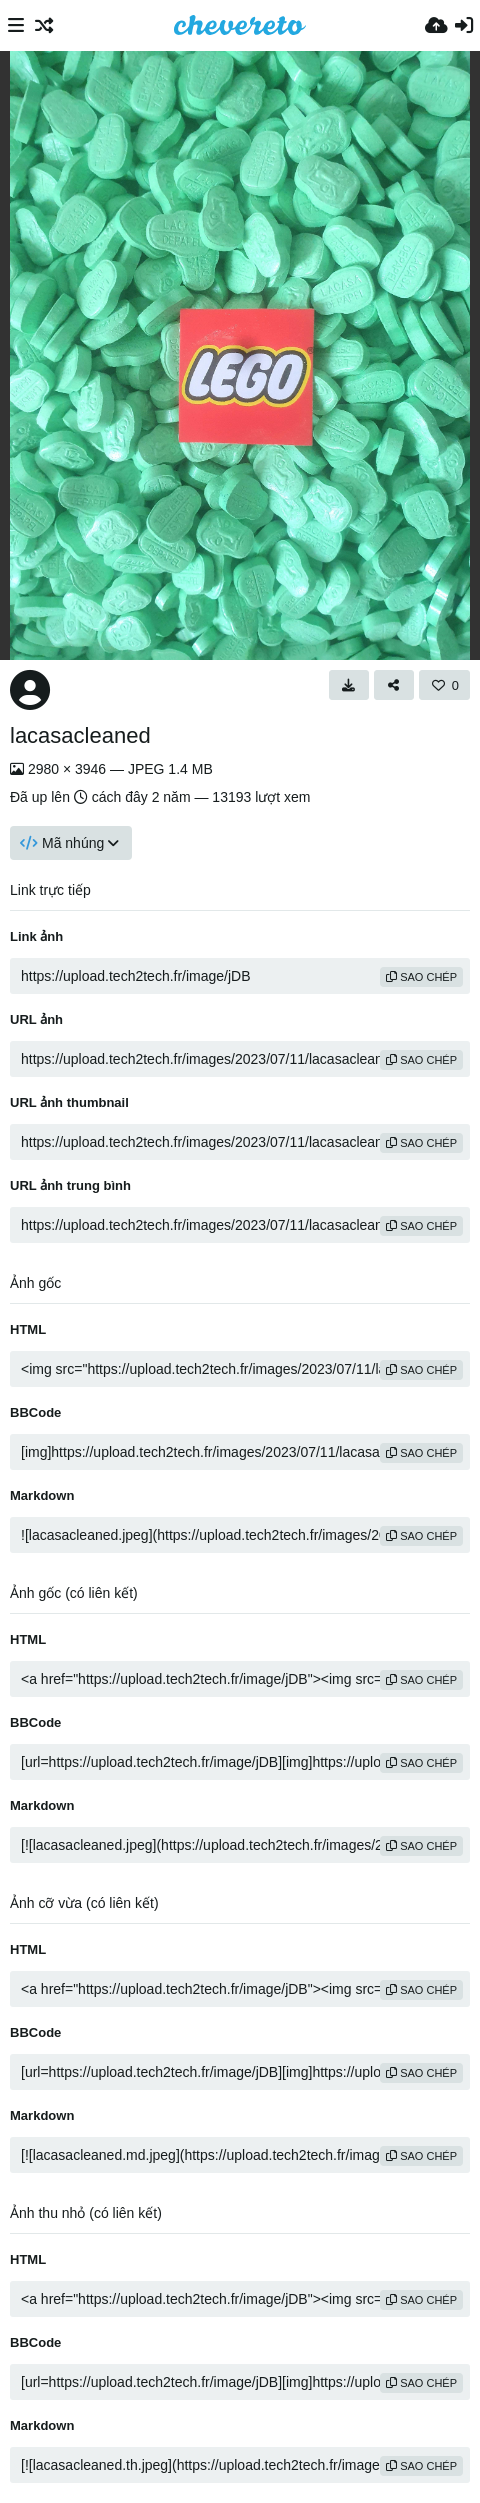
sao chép (421, 977)
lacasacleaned (80, 735)
